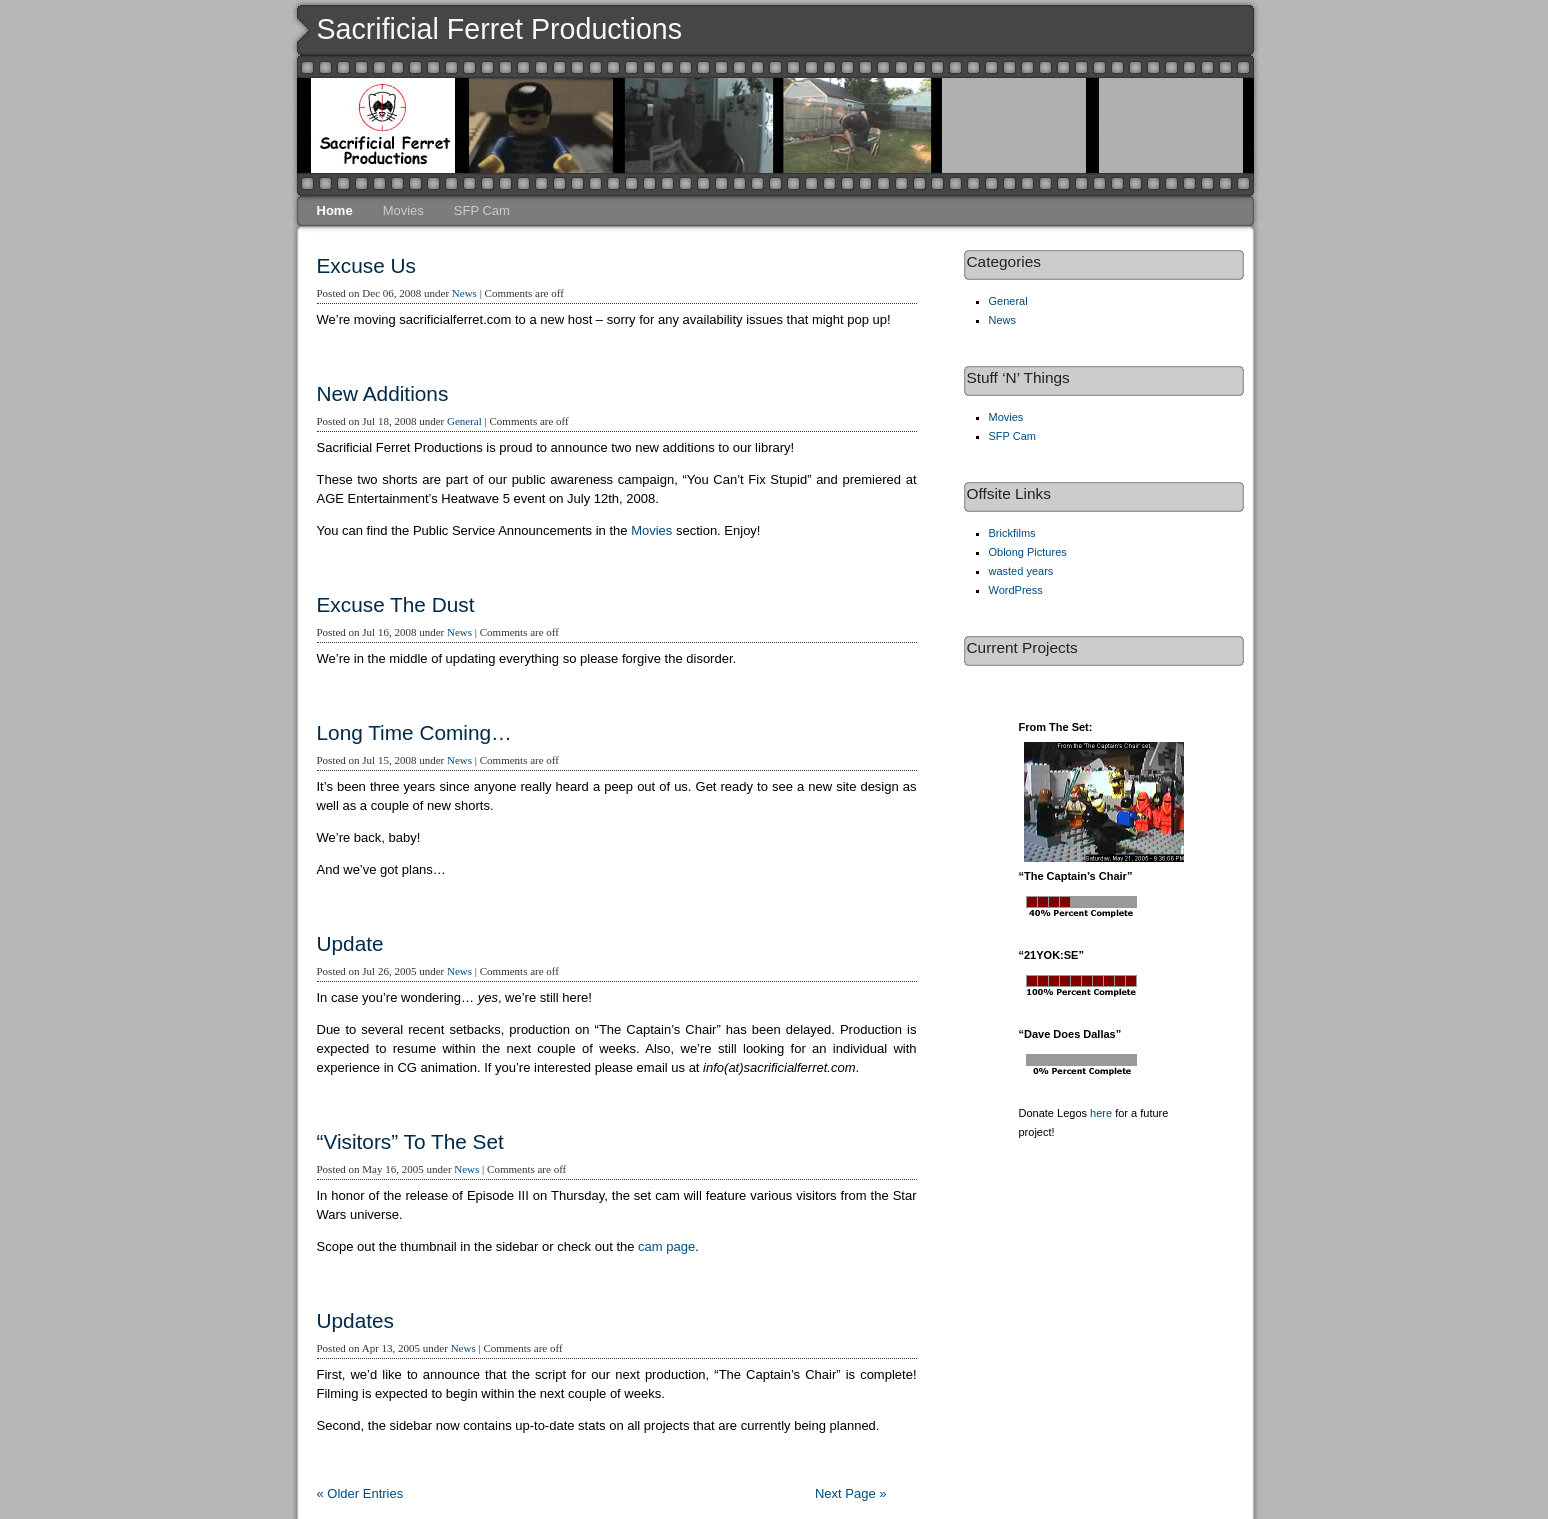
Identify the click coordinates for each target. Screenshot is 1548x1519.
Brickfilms (1012, 533)
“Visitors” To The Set (410, 1141)
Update (350, 943)
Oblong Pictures (1028, 552)
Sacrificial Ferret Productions (500, 29)
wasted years (1021, 571)
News (464, 293)
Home (335, 210)
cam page (666, 1246)
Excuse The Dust (396, 604)
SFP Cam (482, 210)
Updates (355, 1320)
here (1101, 1113)
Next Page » (851, 1493)
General (464, 421)
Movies (403, 210)
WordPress (1016, 590)
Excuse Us (366, 265)
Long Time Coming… (414, 732)
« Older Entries (360, 1493)
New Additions (383, 393)
